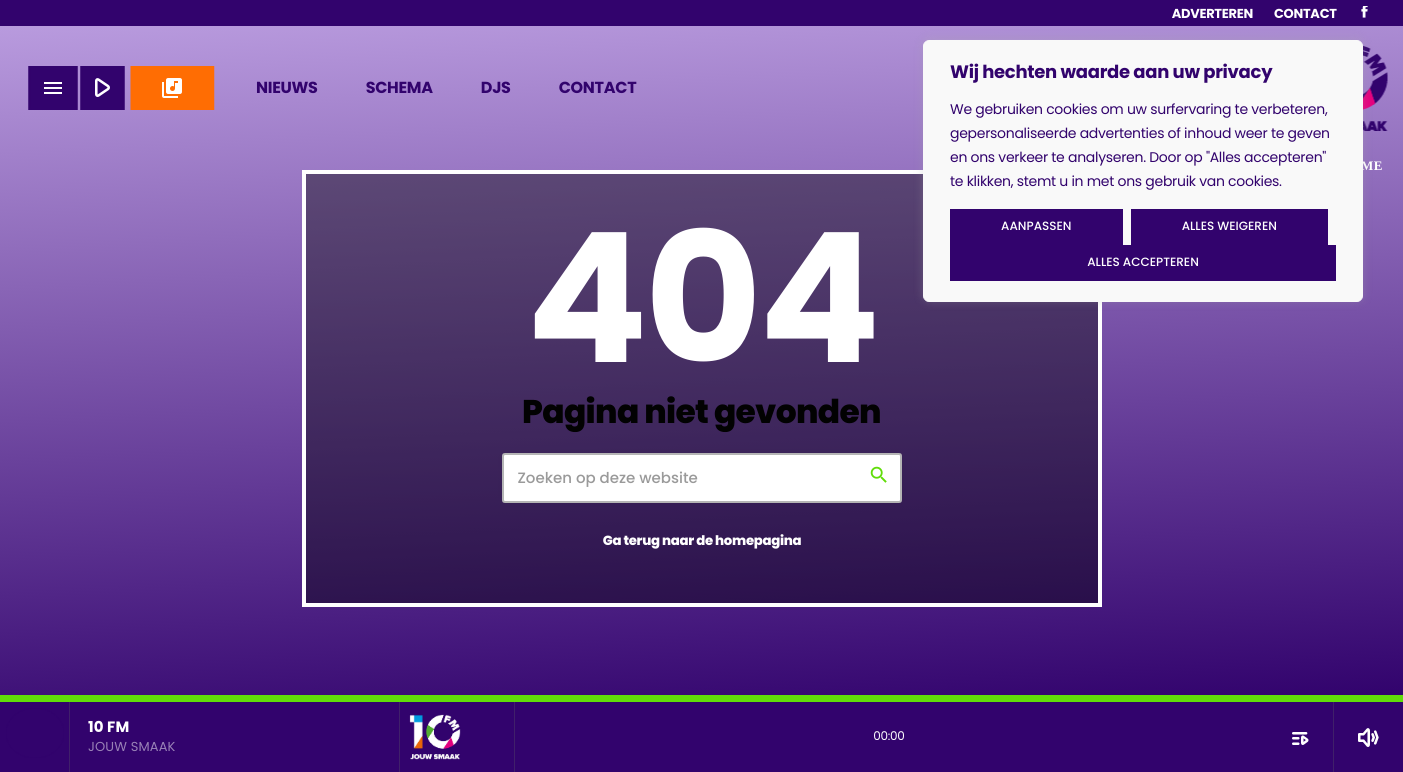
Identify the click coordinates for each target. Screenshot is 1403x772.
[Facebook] (1364, 13)
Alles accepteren (1143, 262)
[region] (1143, 171)
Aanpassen (1036, 226)
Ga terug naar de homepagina (702, 540)
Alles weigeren (1229, 226)
